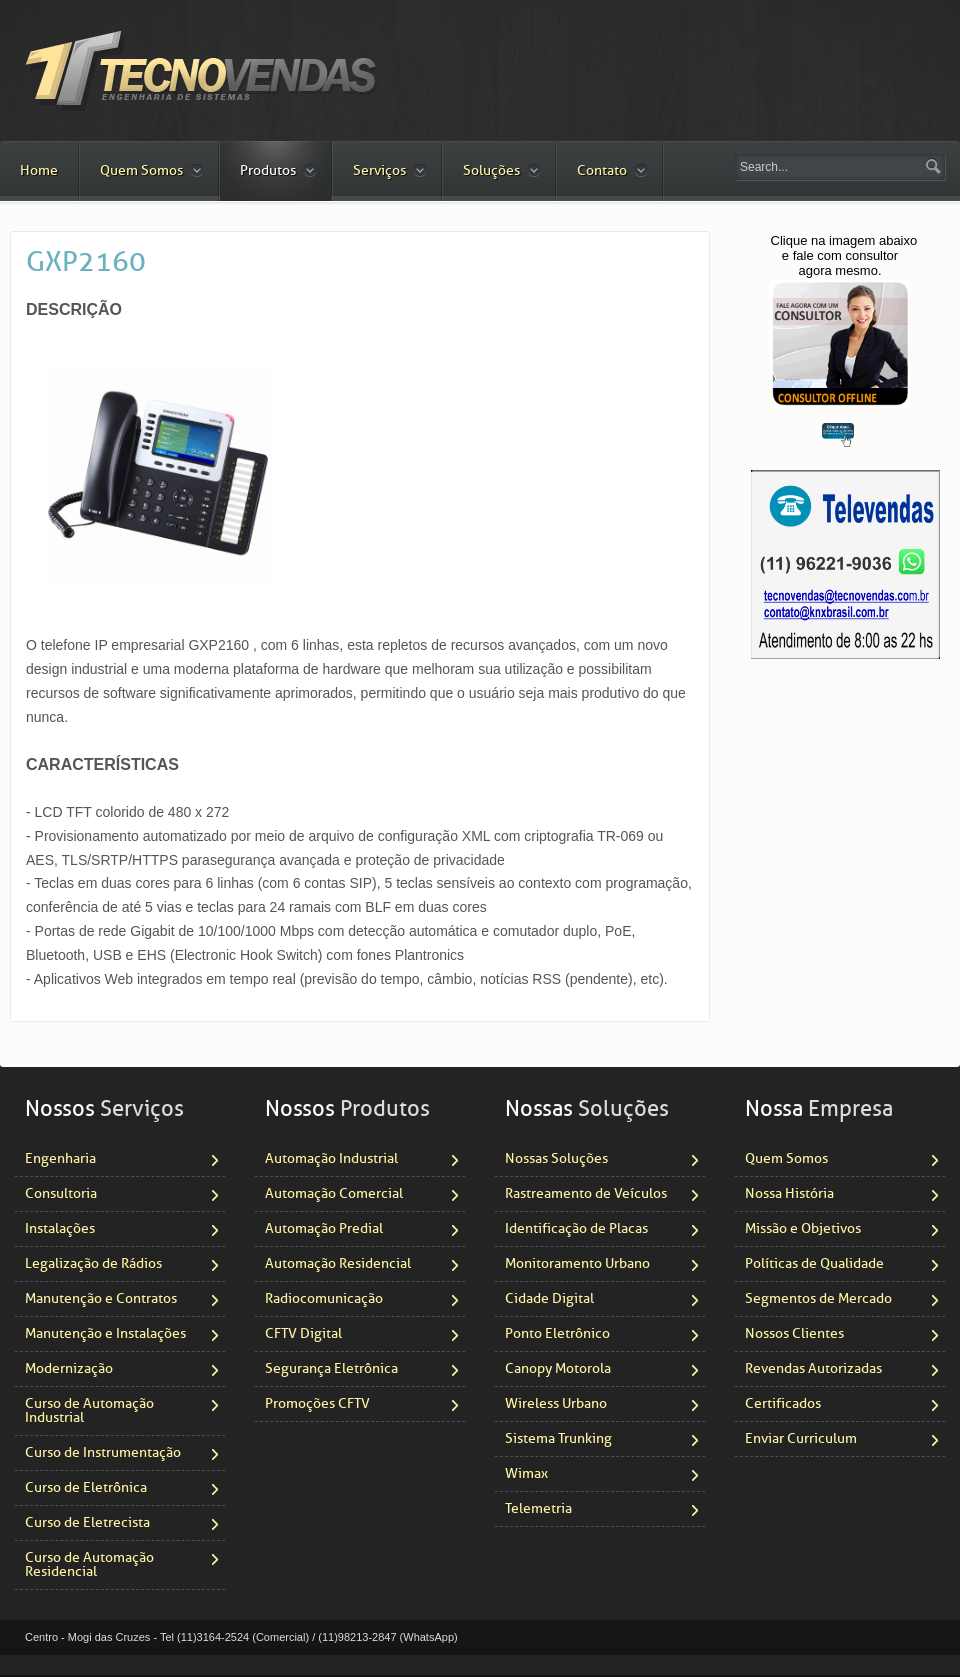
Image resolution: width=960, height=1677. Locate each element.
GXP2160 (86, 262)
